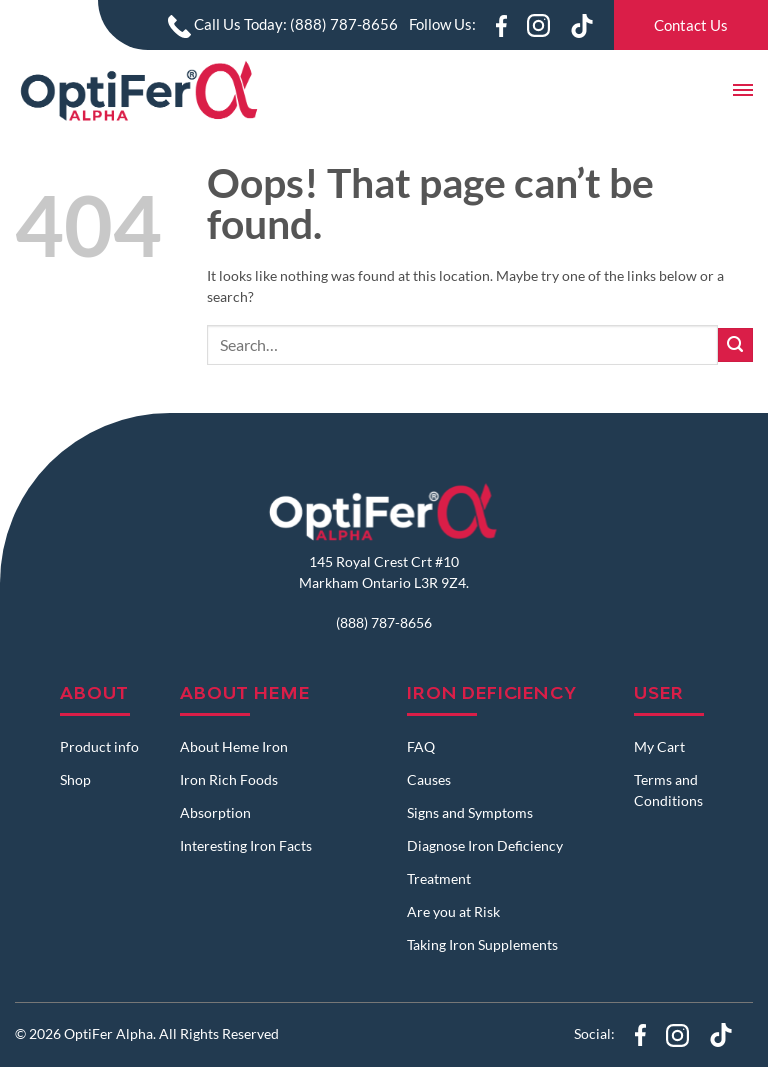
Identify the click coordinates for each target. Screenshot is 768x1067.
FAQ (421, 746)
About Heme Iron (234, 746)
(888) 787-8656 (384, 622)
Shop (75, 779)
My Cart (659, 746)
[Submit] (735, 345)
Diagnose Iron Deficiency (485, 845)
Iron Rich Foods (229, 779)
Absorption (215, 812)
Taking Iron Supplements (482, 944)
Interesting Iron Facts (246, 845)
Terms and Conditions (668, 790)
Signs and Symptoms (470, 812)
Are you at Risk (453, 911)
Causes (429, 779)
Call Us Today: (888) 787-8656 (283, 24)
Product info (99, 746)
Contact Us (691, 25)
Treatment (439, 878)
